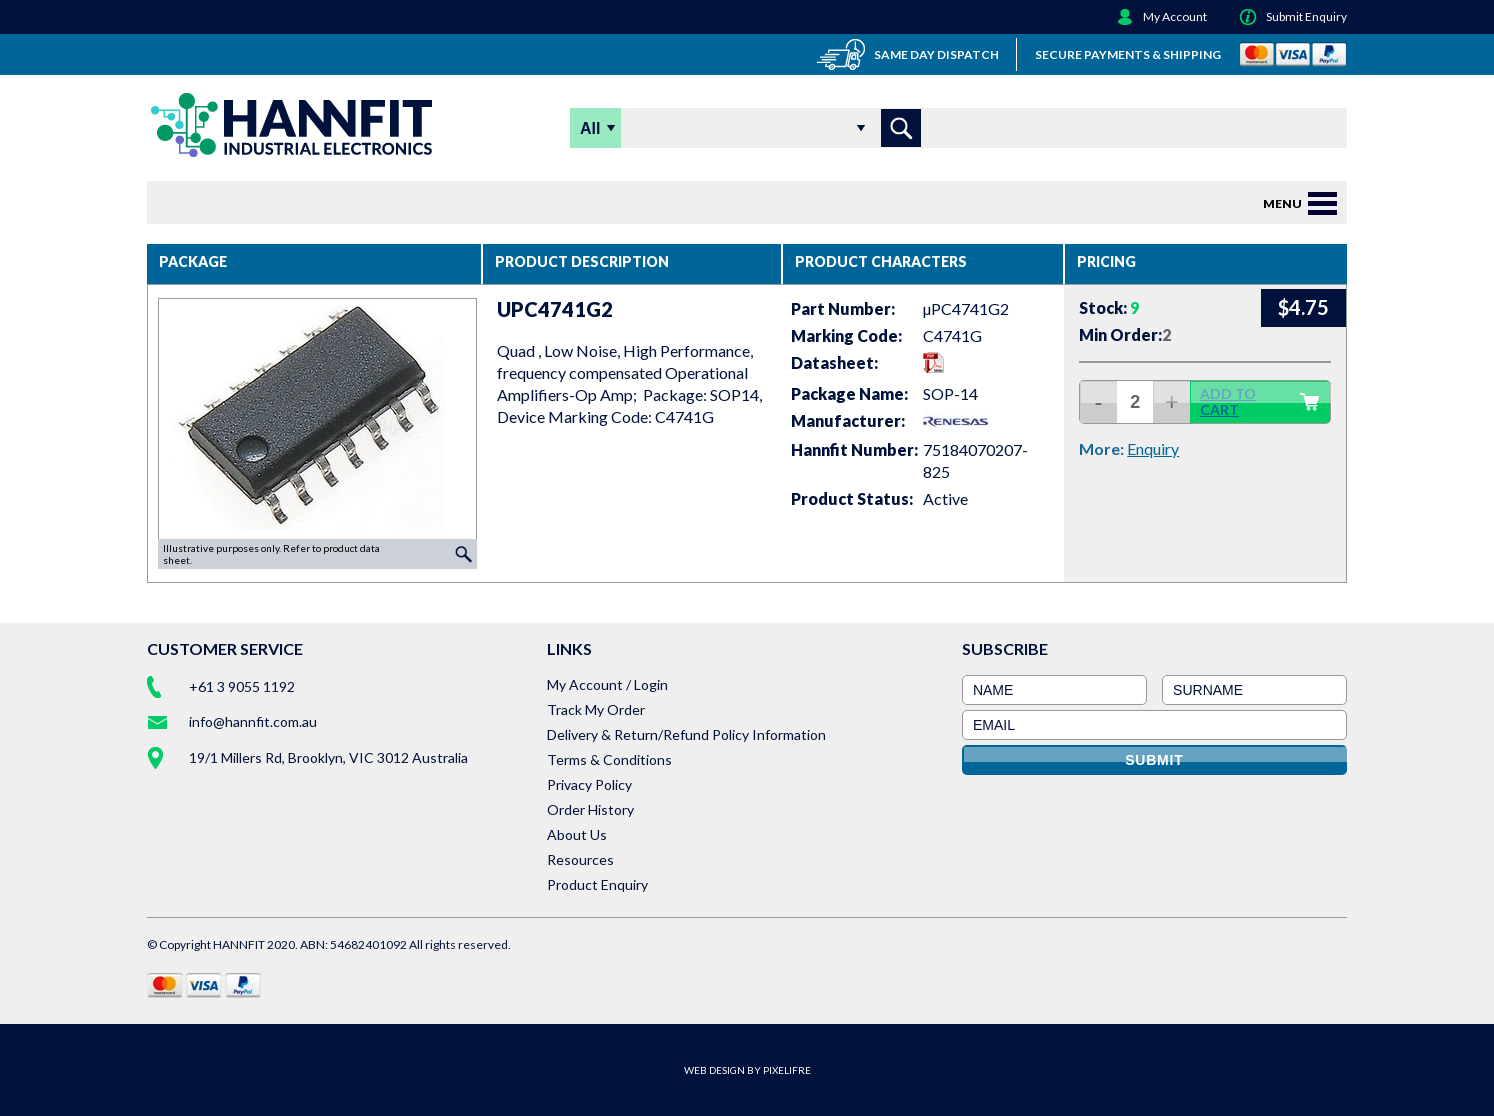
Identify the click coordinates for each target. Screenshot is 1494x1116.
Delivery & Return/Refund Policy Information (686, 734)
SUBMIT (1154, 760)
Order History (590, 809)
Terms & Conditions (609, 759)
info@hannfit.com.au (253, 721)
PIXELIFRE (787, 1070)
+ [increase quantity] (1172, 401)
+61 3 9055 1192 (242, 686)
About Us (577, 834)
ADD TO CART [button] (1260, 401)
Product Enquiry (597, 884)
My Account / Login (607, 684)
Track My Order (596, 709)
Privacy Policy (589, 784)
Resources (580, 859)
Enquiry (1153, 448)
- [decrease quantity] (1099, 401)
